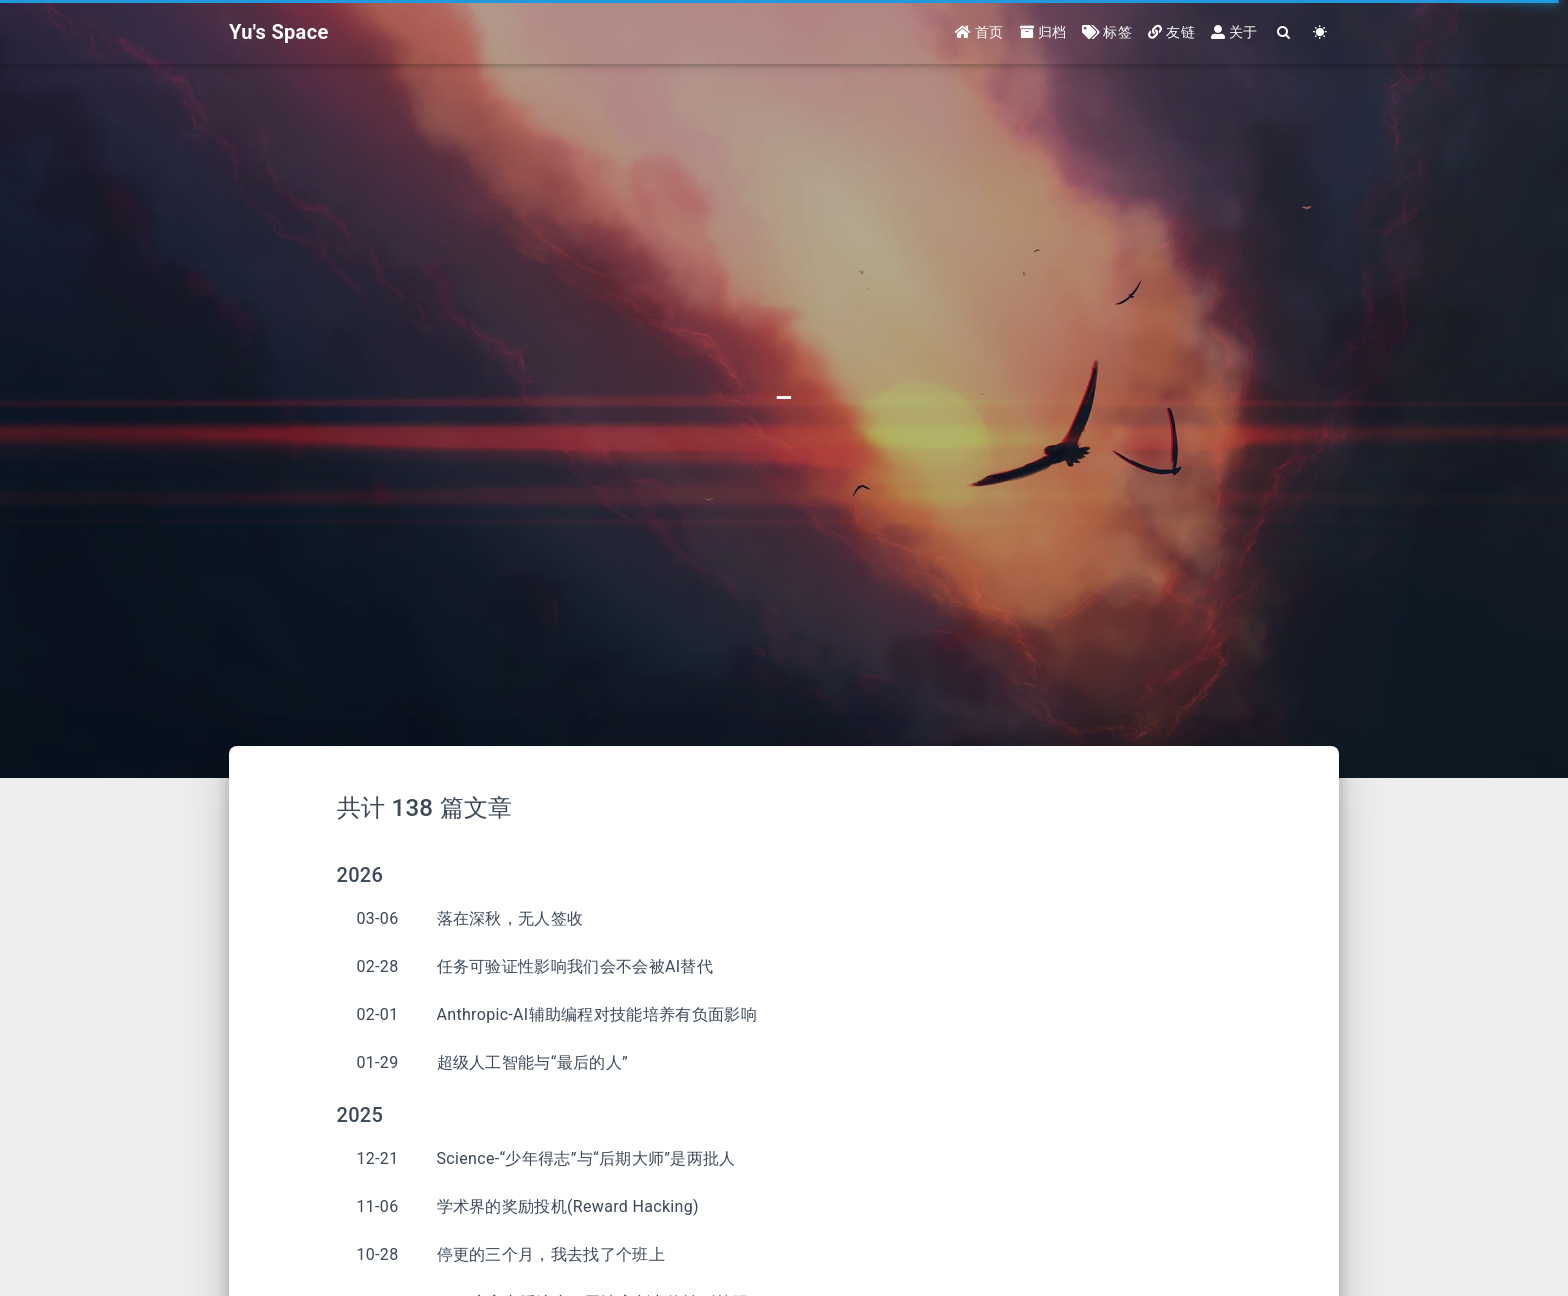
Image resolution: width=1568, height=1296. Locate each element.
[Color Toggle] (1320, 32)
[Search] (1284, 32)
